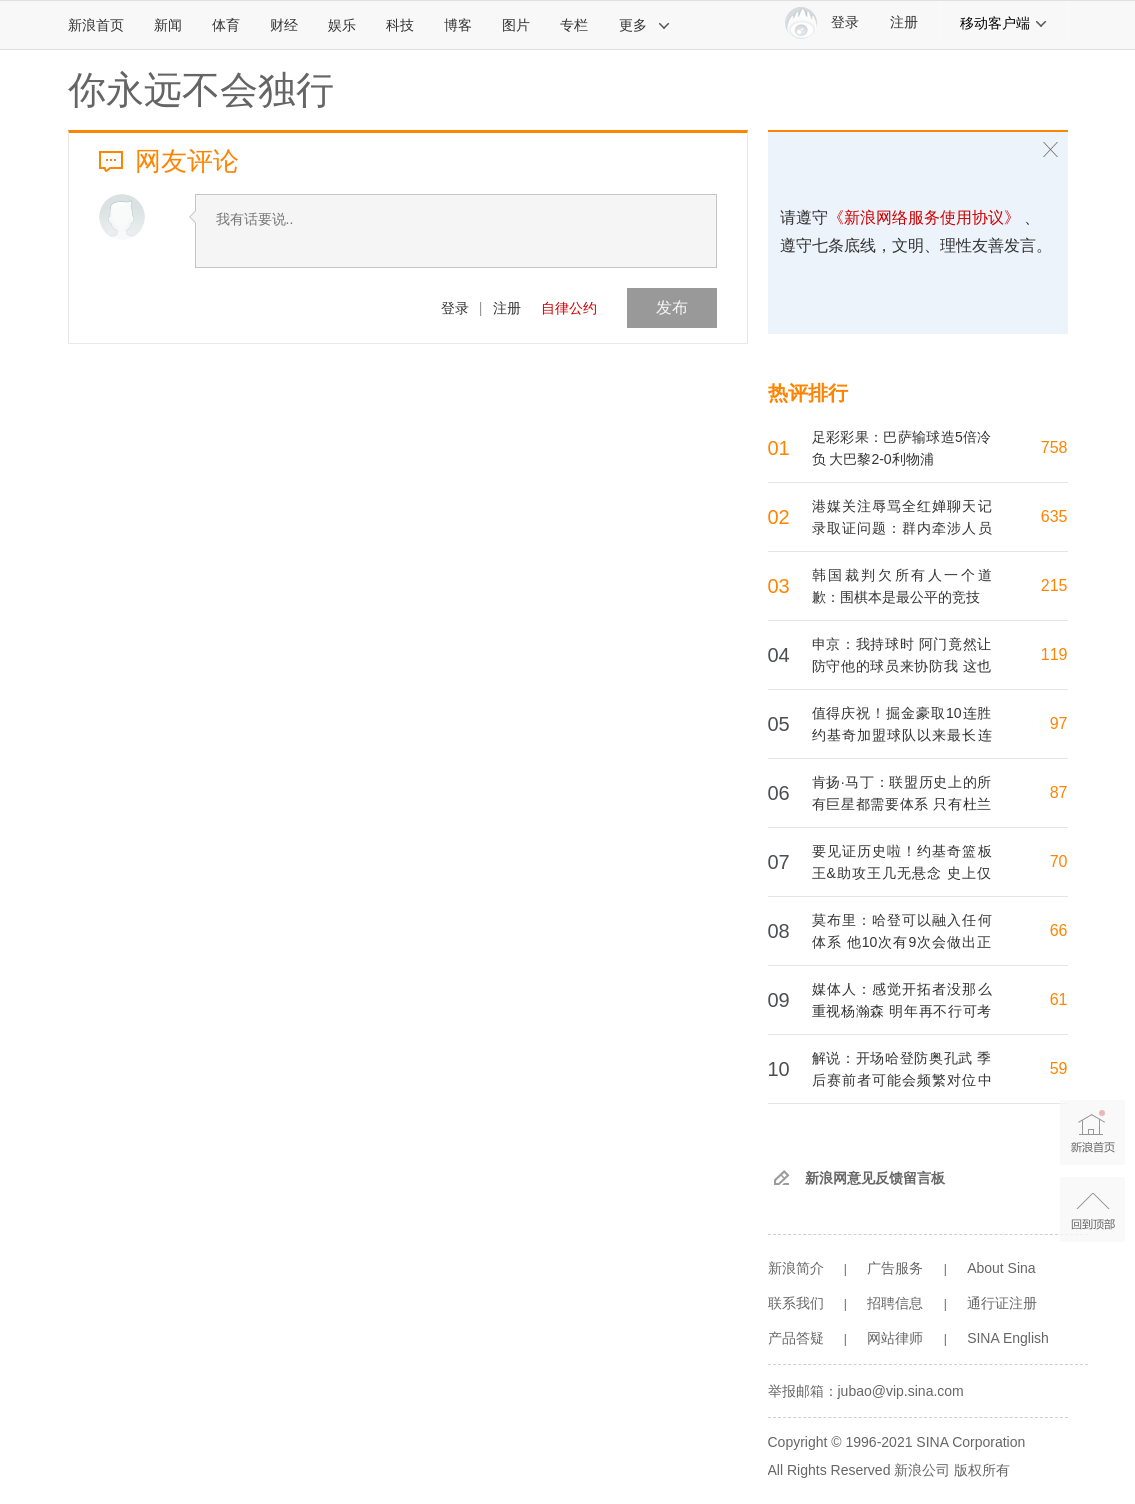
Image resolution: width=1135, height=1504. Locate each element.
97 (1059, 723)
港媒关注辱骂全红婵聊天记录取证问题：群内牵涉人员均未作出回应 (902, 528)
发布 (672, 307)
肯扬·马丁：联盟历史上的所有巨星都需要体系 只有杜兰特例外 (902, 804)
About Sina (1001, 1268)
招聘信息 (895, 1303)
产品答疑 (796, 1338)
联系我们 (796, 1303)
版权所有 (982, 1470)
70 (1059, 861)
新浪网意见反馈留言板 (875, 1178)
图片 (516, 25)
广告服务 (895, 1268)
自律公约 (569, 308)
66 (1059, 930)
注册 (904, 22)
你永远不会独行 (201, 90)
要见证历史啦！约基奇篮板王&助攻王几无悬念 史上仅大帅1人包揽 (902, 873)
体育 (226, 25)
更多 (645, 25)
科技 (400, 25)
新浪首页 (96, 25)
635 (1054, 516)
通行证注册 (1002, 1303)
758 (1054, 447)
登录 (455, 308)
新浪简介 (796, 1268)
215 (1054, 585)
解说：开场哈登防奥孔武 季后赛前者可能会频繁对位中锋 (902, 1080)
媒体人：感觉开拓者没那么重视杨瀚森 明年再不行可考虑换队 (902, 1011)
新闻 (168, 25)
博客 (458, 25)
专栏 (574, 25)
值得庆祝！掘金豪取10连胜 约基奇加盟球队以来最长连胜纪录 (902, 735)
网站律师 (895, 1338)
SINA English (1008, 1338)
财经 (284, 25)
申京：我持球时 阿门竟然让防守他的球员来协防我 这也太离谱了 (902, 666)
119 (1054, 654)
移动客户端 (1004, 23)
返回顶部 (1092, 1209)
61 (1059, 999)
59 (1059, 1068)
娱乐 (342, 25)
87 (1059, 792)
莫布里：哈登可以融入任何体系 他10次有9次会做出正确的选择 (902, 942)
